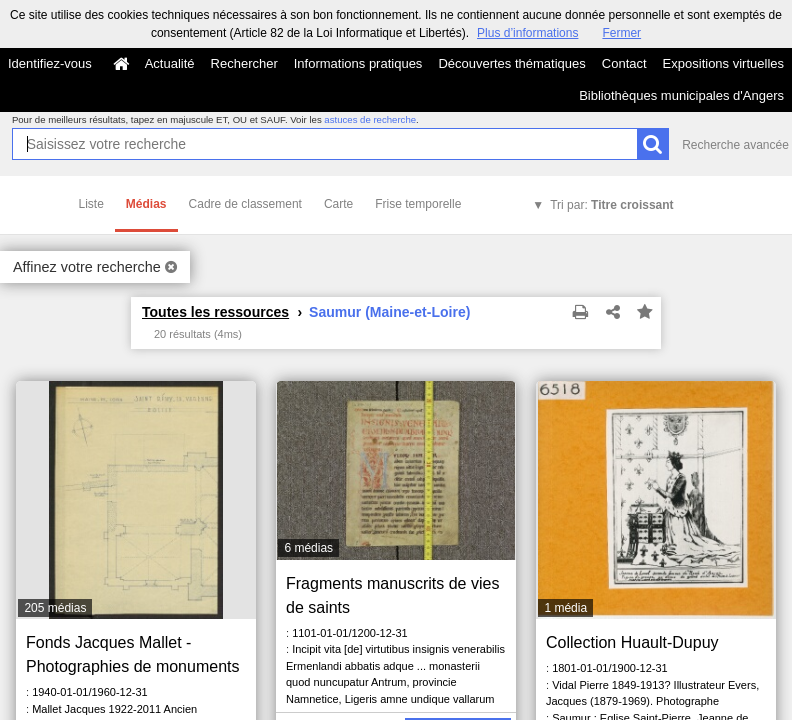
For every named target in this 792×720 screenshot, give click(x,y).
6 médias (308, 548)
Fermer (621, 33)
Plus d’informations (527, 33)
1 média (565, 608)
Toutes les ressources (215, 312)
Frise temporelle (418, 204)
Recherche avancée (735, 145)
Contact (624, 63)
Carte (338, 204)
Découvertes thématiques (511, 63)
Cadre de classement (245, 204)
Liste (91, 204)
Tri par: (611, 205)
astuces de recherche (370, 119)
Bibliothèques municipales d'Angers (681, 95)
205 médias (55, 608)
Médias (146, 204)
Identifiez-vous (50, 63)
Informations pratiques (358, 63)
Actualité (170, 63)
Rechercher (244, 63)
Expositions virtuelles (723, 63)
